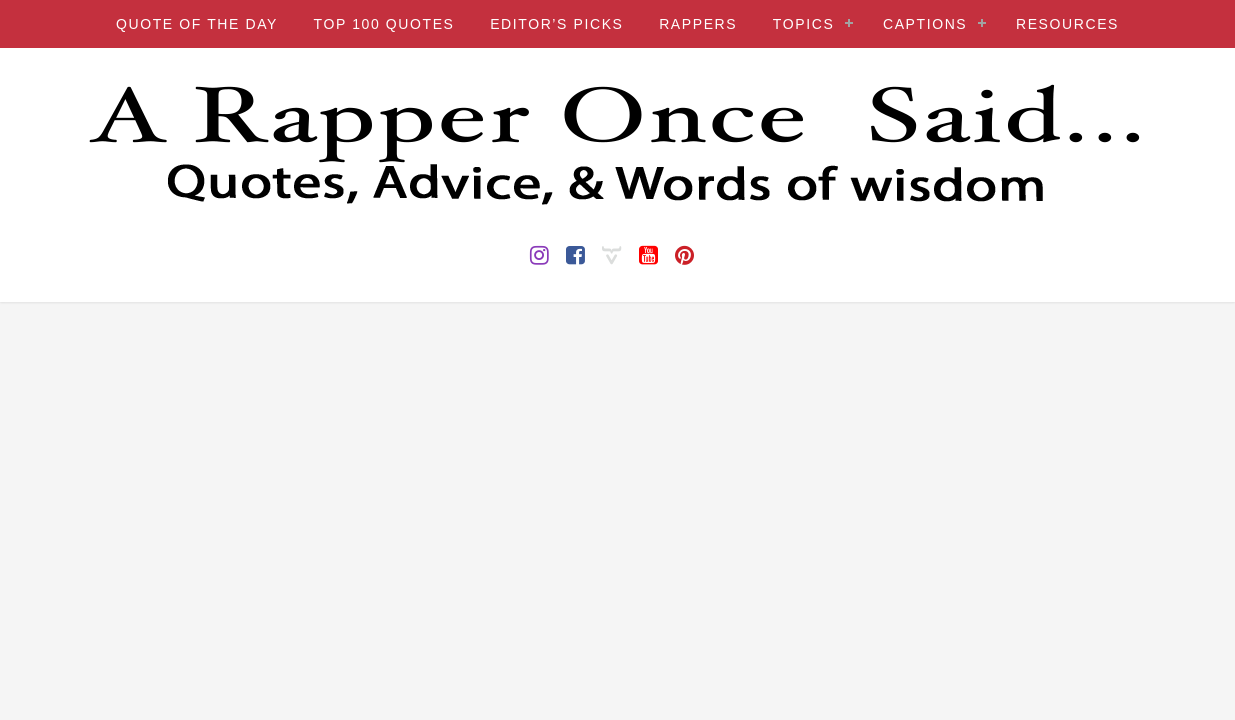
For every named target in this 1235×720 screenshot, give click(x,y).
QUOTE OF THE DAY (197, 24)
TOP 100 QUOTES (384, 24)
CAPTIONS (925, 24)
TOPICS (803, 24)
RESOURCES (1067, 24)
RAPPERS (698, 24)
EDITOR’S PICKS (556, 24)
